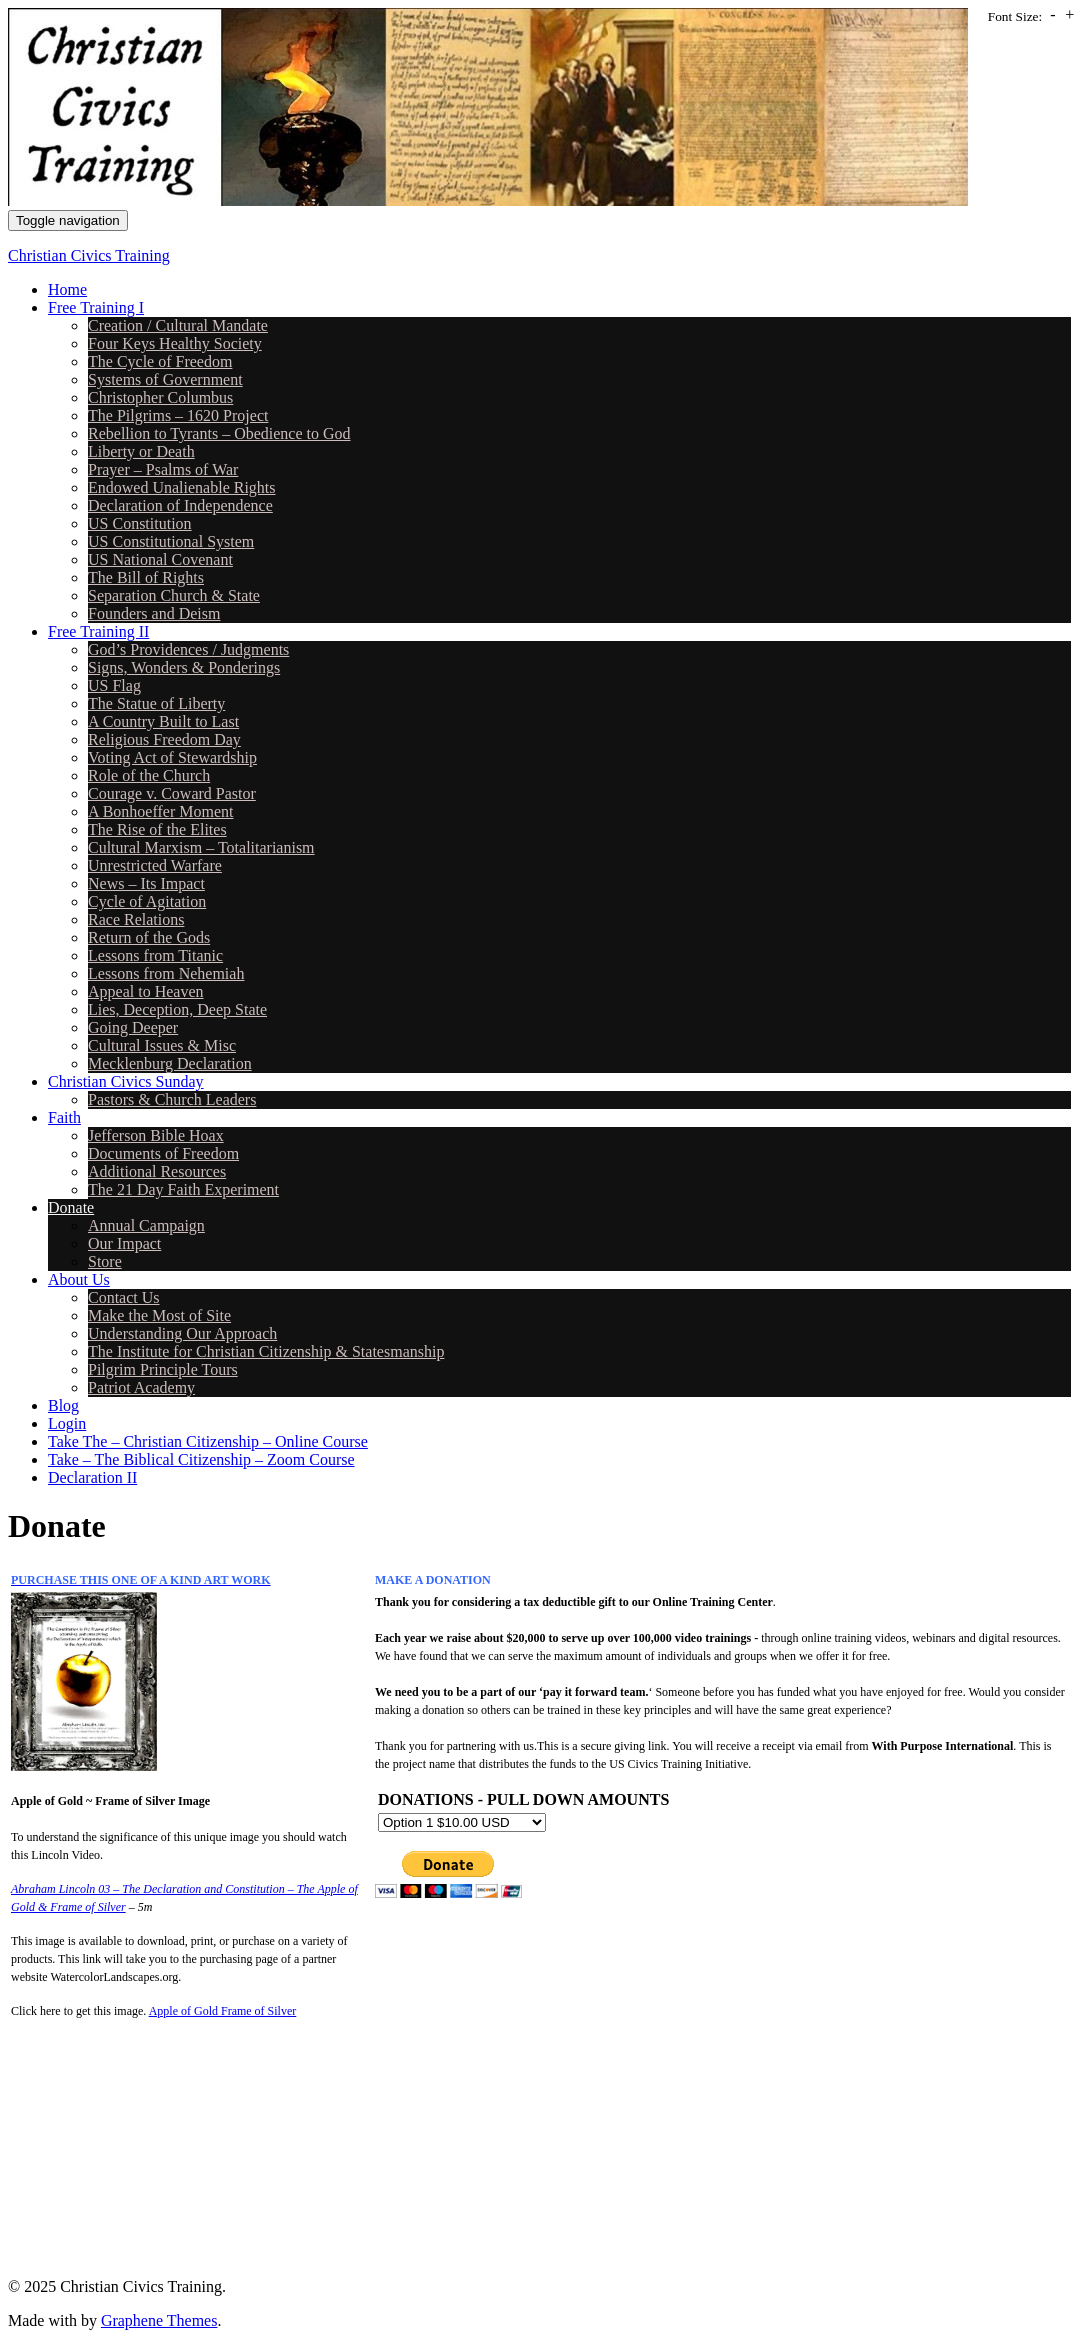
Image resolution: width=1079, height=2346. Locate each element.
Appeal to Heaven (146, 991)
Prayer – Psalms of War (163, 469)
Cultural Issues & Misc (162, 1045)
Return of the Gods (149, 937)
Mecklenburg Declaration (170, 1063)
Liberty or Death (141, 451)
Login (67, 1423)
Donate (71, 1207)
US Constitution (140, 523)
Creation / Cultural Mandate (178, 325)
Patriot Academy (141, 1387)
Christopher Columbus (160, 397)
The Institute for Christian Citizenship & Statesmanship (266, 1351)
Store (105, 1261)
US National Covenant (160, 559)
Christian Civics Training (89, 255)
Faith (64, 1117)
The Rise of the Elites (157, 829)
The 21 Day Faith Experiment (183, 1189)
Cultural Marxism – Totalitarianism (201, 847)
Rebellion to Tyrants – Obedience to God (219, 433)
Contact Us (124, 1297)
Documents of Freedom (163, 1153)
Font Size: (1015, 16)
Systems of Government (165, 379)
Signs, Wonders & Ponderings (184, 667)
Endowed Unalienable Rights (182, 487)
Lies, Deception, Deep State (177, 1009)
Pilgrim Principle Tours (163, 1369)
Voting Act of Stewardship (172, 757)
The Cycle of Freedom (160, 361)
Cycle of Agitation (147, 901)
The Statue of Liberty (156, 703)
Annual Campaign (146, 1225)
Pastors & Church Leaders (172, 1099)
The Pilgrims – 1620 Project (178, 415)
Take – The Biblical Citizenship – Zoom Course (201, 1459)
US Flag (114, 685)
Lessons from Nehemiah (166, 973)
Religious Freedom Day (164, 739)
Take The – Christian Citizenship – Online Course (208, 1441)
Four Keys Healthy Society (175, 343)
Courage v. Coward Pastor (172, 793)
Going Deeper (133, 1027)
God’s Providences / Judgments (188, 649)
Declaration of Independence (180, 505)
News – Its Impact (146, 883)
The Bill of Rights (146, 577)
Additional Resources (157, 1171)
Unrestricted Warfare (155, 865)
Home (67, 289)
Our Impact (124, 1243)
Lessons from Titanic (155, 955)
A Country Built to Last (163, 721)
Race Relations (136, 919)
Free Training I (96, 307)
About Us (79, 1279)
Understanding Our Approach (182, 1333)
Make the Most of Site (159, 1315)
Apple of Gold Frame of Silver (223, 2011)
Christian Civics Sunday (126, 1081)
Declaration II (92, 1477)
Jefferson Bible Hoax (156, 1135)
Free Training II (98, 631)
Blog (63, 1405)
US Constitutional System (171, 541)
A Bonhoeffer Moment (160, 811)
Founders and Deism (154, 613)
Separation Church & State (174, 595)
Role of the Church (149, 775)
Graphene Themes (159, 2320)
